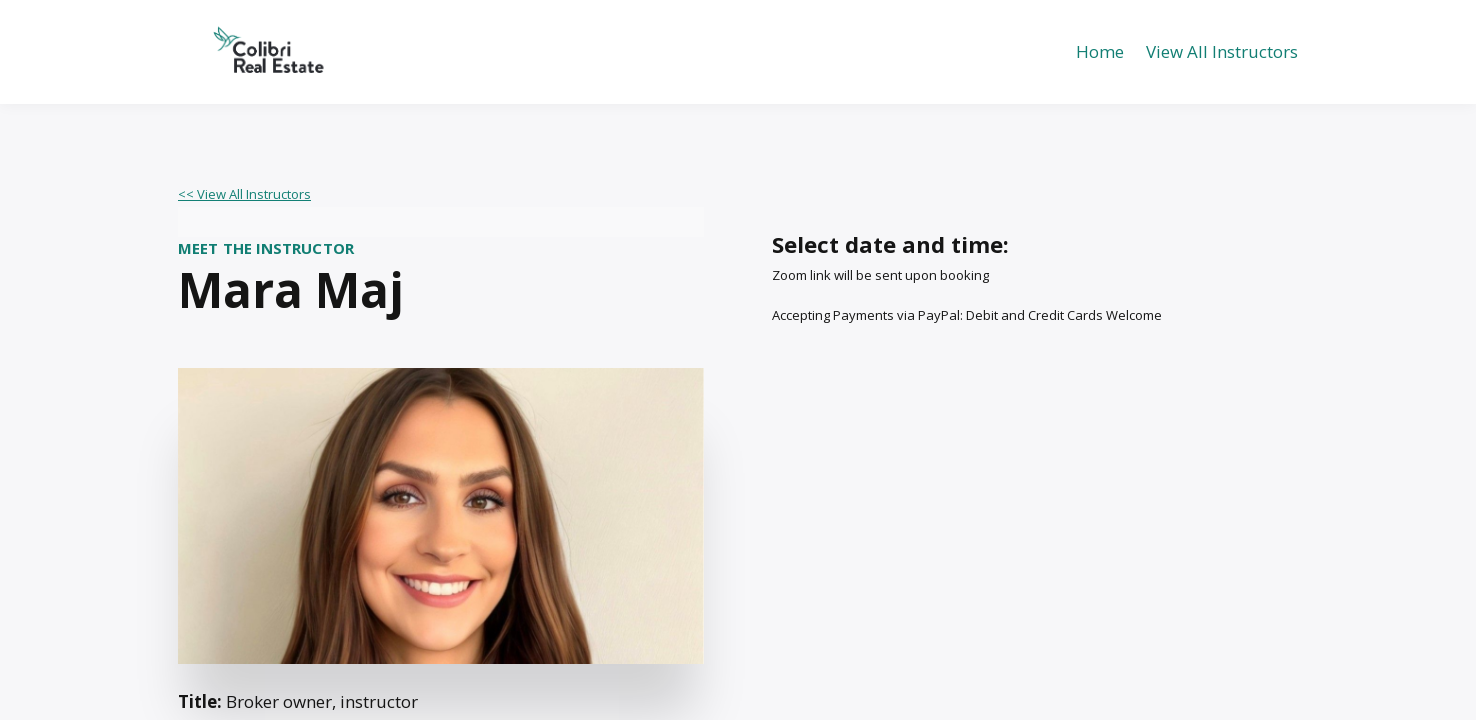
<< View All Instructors (244, 194)
